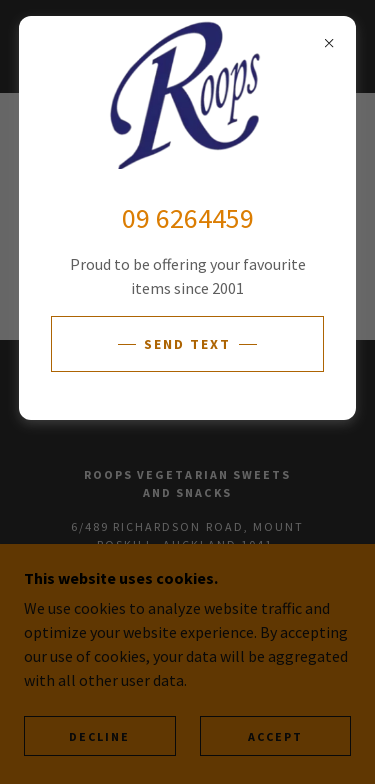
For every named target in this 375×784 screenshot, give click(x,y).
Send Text (187, 344)
